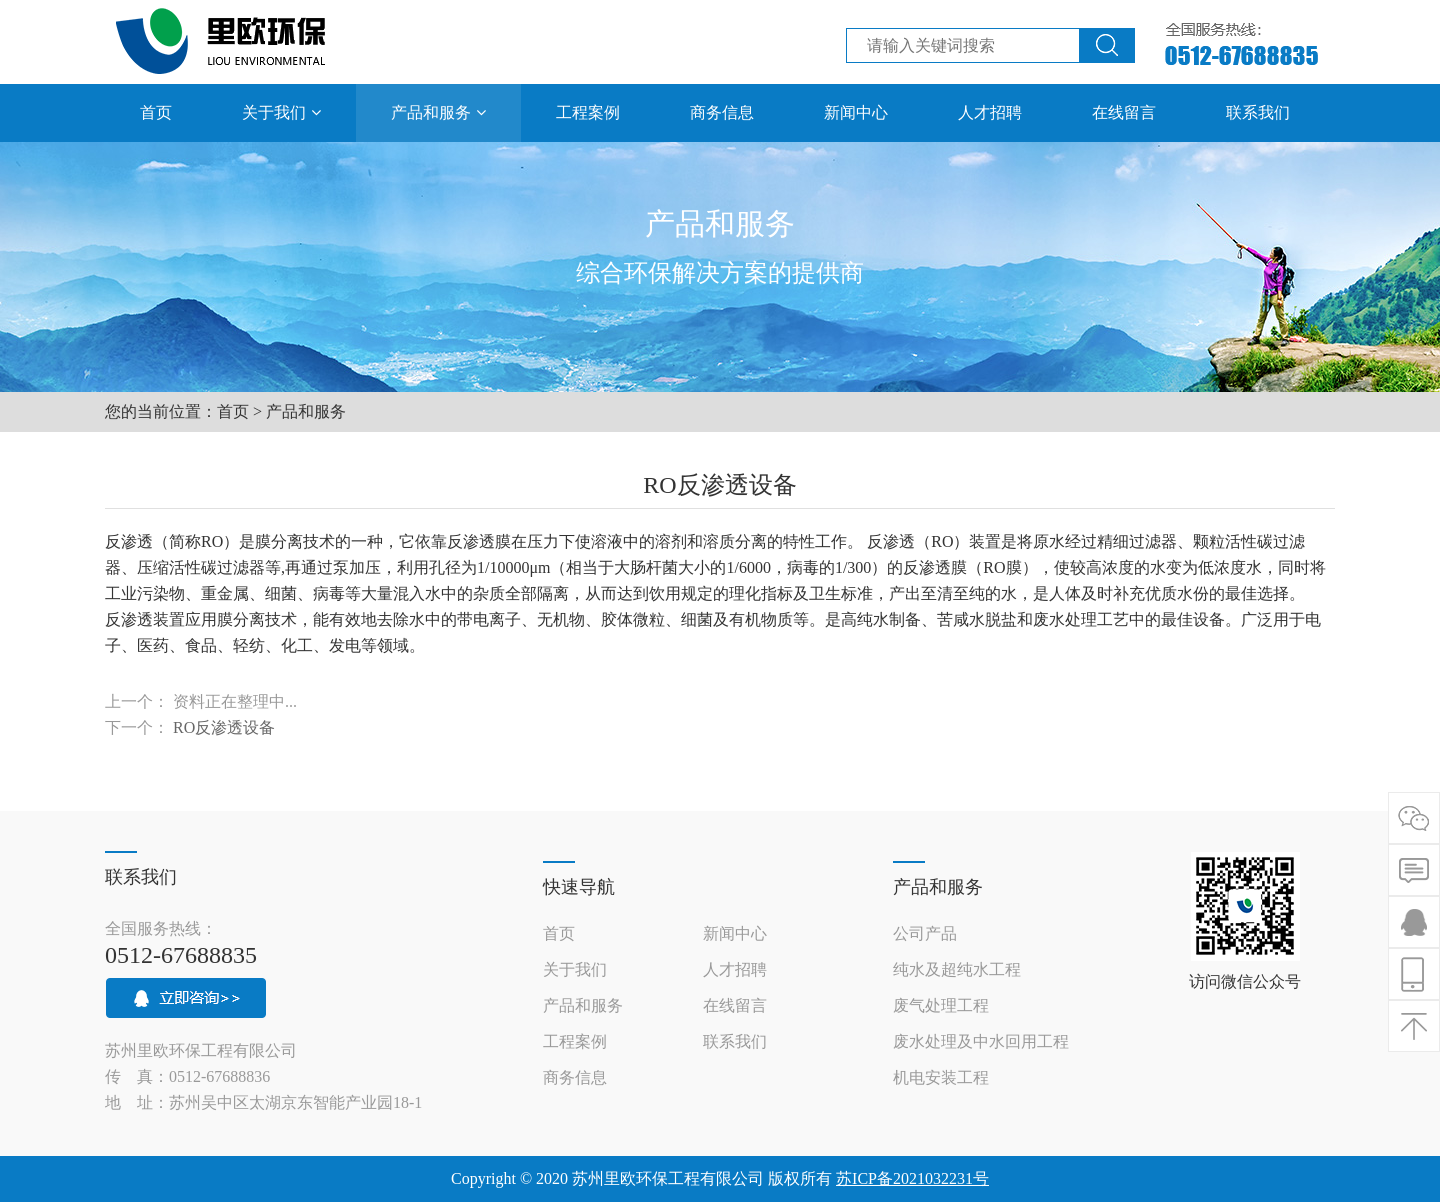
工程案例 (575, 1041)
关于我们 (575, 969)
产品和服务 (306, 411)
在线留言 (735, 1005)
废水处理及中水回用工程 (981, 1041)
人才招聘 (735, 969)
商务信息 (575, 1077)
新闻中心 (735, 933)
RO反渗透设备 (224, 727)
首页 (233, 411)
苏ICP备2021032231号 (912, 1178)
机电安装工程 (941, 1077)
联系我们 (735, 1041)
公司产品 (925, 933)
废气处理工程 (941, 1005)
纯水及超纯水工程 (957, 969)
